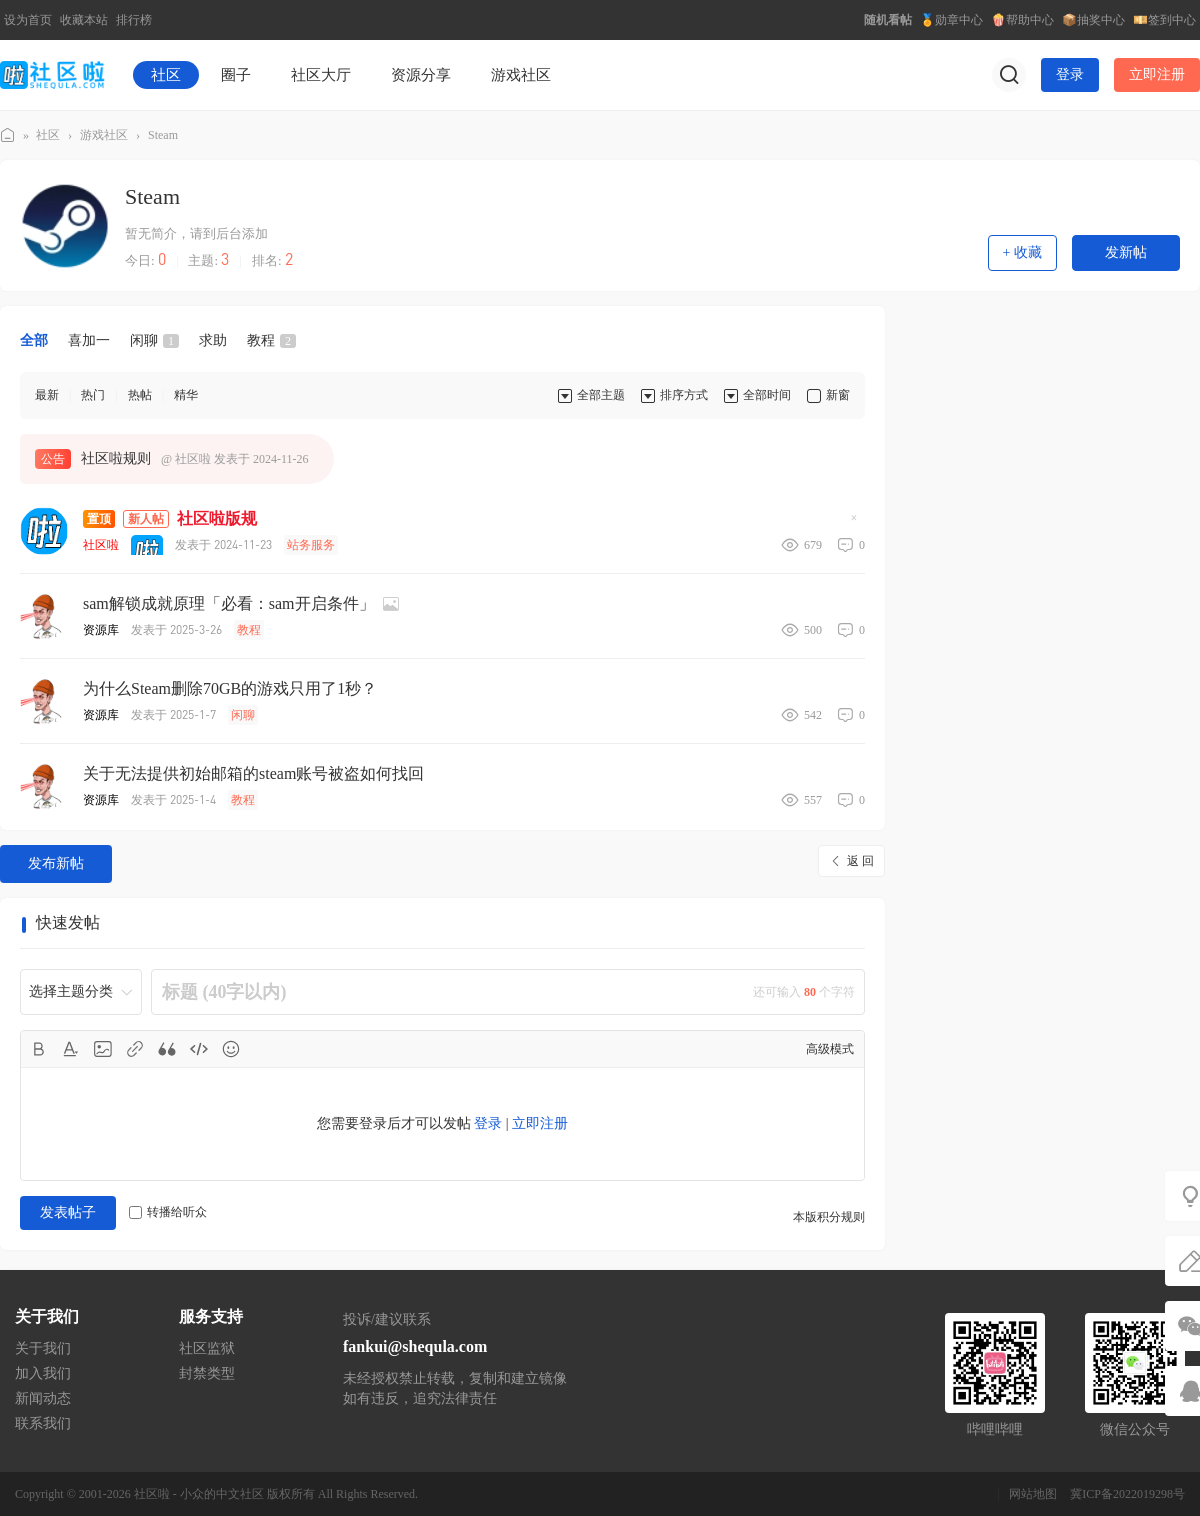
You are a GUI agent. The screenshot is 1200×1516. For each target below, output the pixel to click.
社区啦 (8, 135)
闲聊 (154, 340)
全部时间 (767, 395)
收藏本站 (84, 20)
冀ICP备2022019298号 (1127, 1494)
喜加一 (89, 340)
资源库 (101, 630)
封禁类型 (207, 1373)
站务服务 (311, 545)
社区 (166, 75)
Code (199, 1049)
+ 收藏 (1022, 252)
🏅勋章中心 (951, 20)
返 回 (860, 861)
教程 (271, 340)
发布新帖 (56, 863)
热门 (93, 395)
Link (135, 1049)
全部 (34, 340)
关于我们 (43, 1348)
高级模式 (830, 1049)
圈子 (236, 75)
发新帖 (1126, 252)
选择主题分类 (71, 991)
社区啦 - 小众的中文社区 (199, 1494)
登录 (1070, 74)
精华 (186, 395)
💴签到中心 (1164, 20)
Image (103, 1049)
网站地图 (1033, 1494)
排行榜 (134, 20)
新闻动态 (43, 1398)
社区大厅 (321, 75)
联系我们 (43, 1423)
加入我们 (43, 1373)
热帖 (140, 395)
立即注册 (1157, 74)
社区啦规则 (116, 458)
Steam (163, 135)
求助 (213, 340)
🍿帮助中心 (1022, 20)
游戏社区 (521, 75)
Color (71, 1049)
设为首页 (28, 20)
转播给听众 (168, 1212)
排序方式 (684, 395)
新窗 (838, 395)
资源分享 (421, 75)
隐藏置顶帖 (854, 523)
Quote (167, 1049)
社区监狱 (207, 1348)
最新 (47, 395)
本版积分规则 (829, 1217)
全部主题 (601, 395)
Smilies (231, 1049)
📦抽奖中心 (1093, 20)
